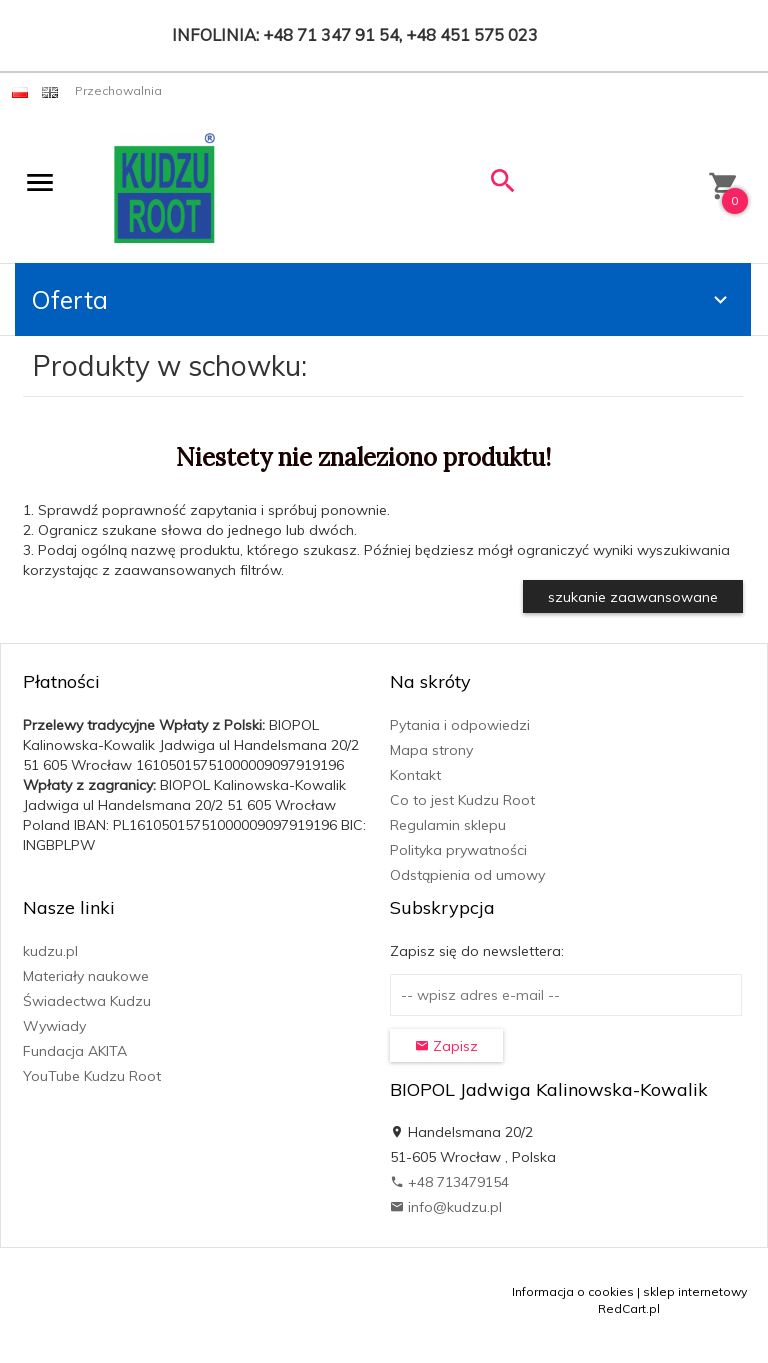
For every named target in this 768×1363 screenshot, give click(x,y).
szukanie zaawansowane (633, 597)
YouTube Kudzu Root (92, 1076)
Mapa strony (431, 750)
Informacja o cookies (573, 1291)
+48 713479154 (449, 1182)
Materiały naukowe (86, 976)
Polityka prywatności (458, 850)
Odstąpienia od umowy (467, 875)
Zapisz (446, 1046)
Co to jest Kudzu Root (462, 800)
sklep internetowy (695, 1291)
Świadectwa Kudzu (87, 1001)
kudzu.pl (50, 951)
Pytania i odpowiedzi (460, 725)
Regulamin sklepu (448, 825)
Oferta (382, 299)
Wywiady (54, 1026)
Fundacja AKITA (75, 1051)
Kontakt (415, 775)
